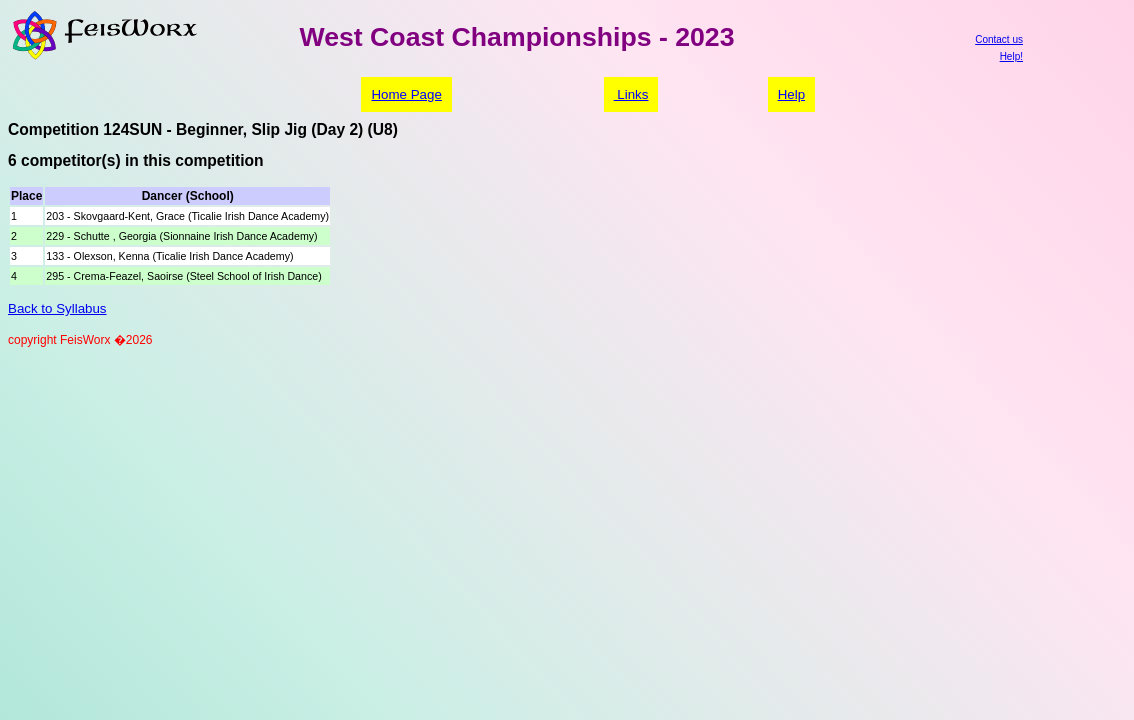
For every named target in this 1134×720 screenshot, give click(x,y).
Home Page (406, 94)
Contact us (999, 39)
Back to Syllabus (57, 308)
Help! (1011, 56)
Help (791, 94)
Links (631, 94)
